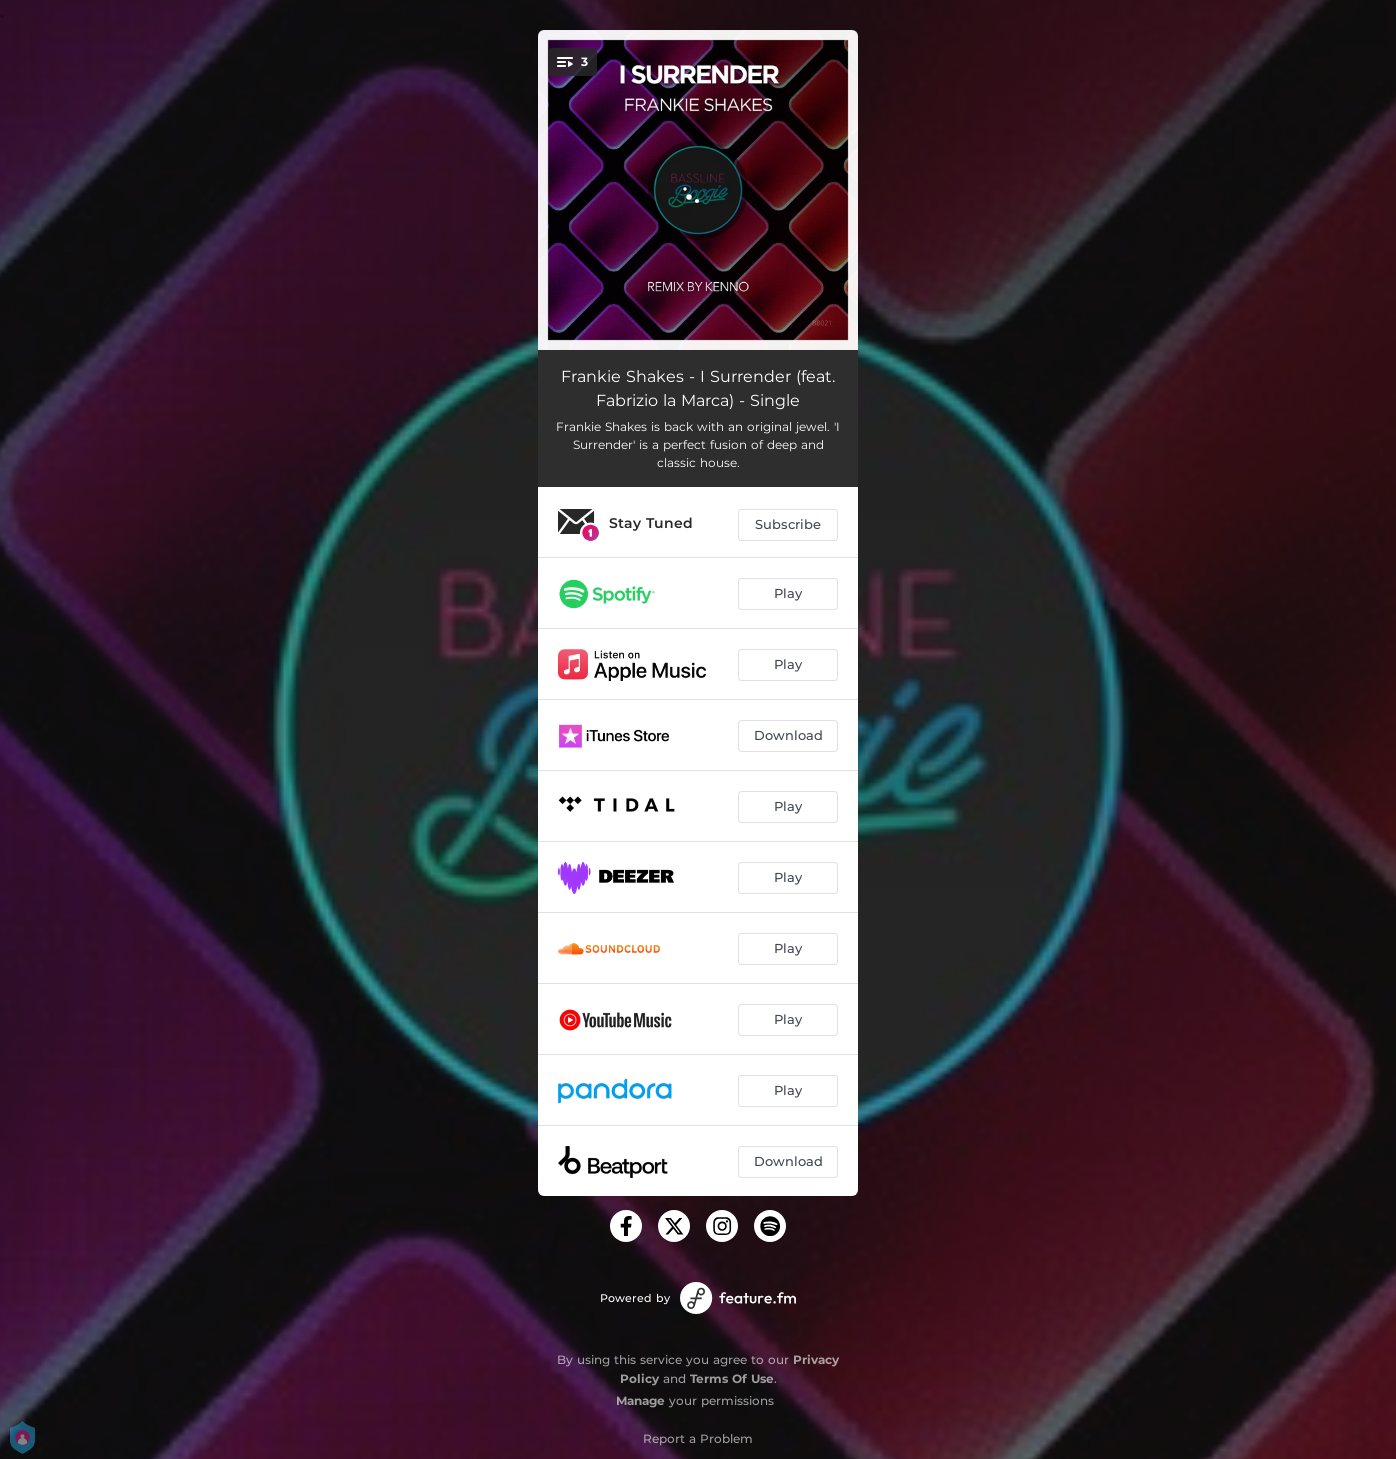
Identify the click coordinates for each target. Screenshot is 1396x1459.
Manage (640, 1400)
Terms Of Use (732, 1378)
